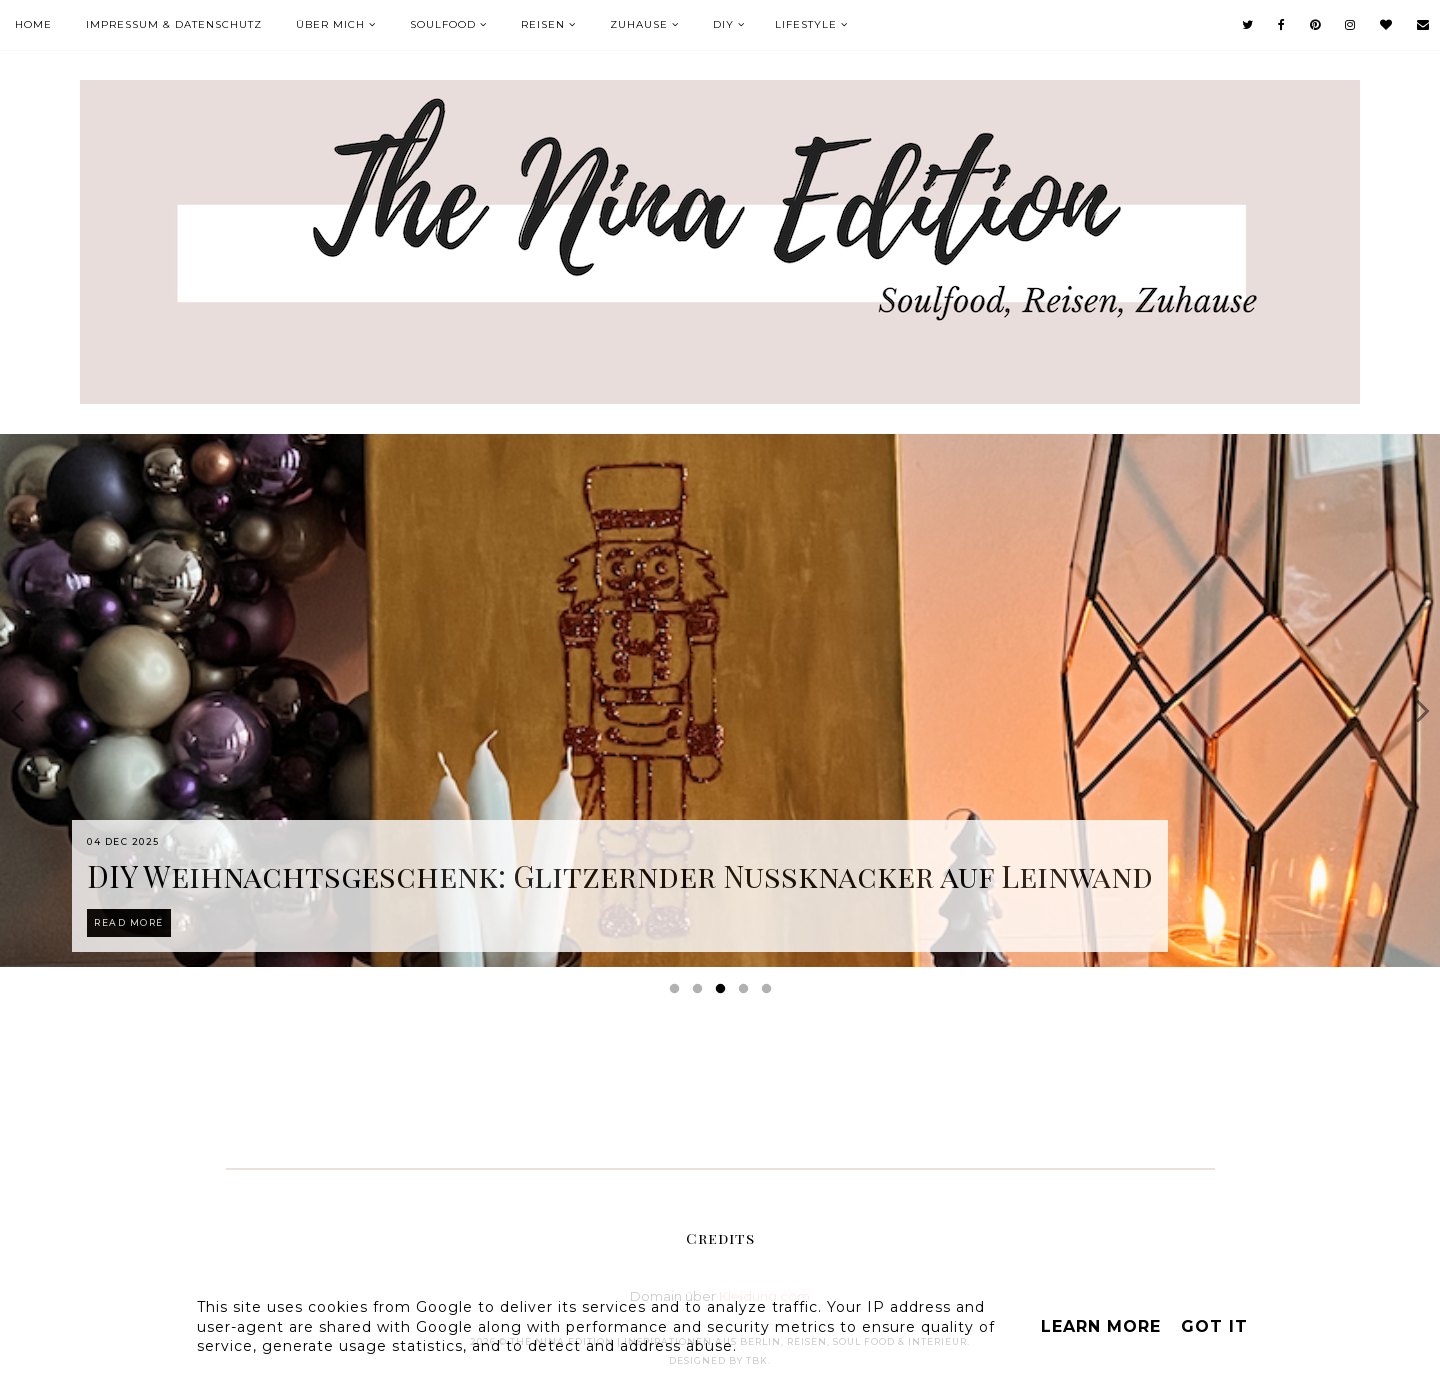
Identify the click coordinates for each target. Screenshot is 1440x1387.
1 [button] (678, 993)
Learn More (1101, 1326)
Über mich (330, 24)
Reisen (543, 24)
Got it (1214, 1326)
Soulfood (443, 24)
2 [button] (701, 993)
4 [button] (747, 993)
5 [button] (770, 993)
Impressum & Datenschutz (174, 24)
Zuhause (639, 24)
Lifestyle (806, 24)
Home (33, 24)
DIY (723, 24)
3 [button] (724, 993)
